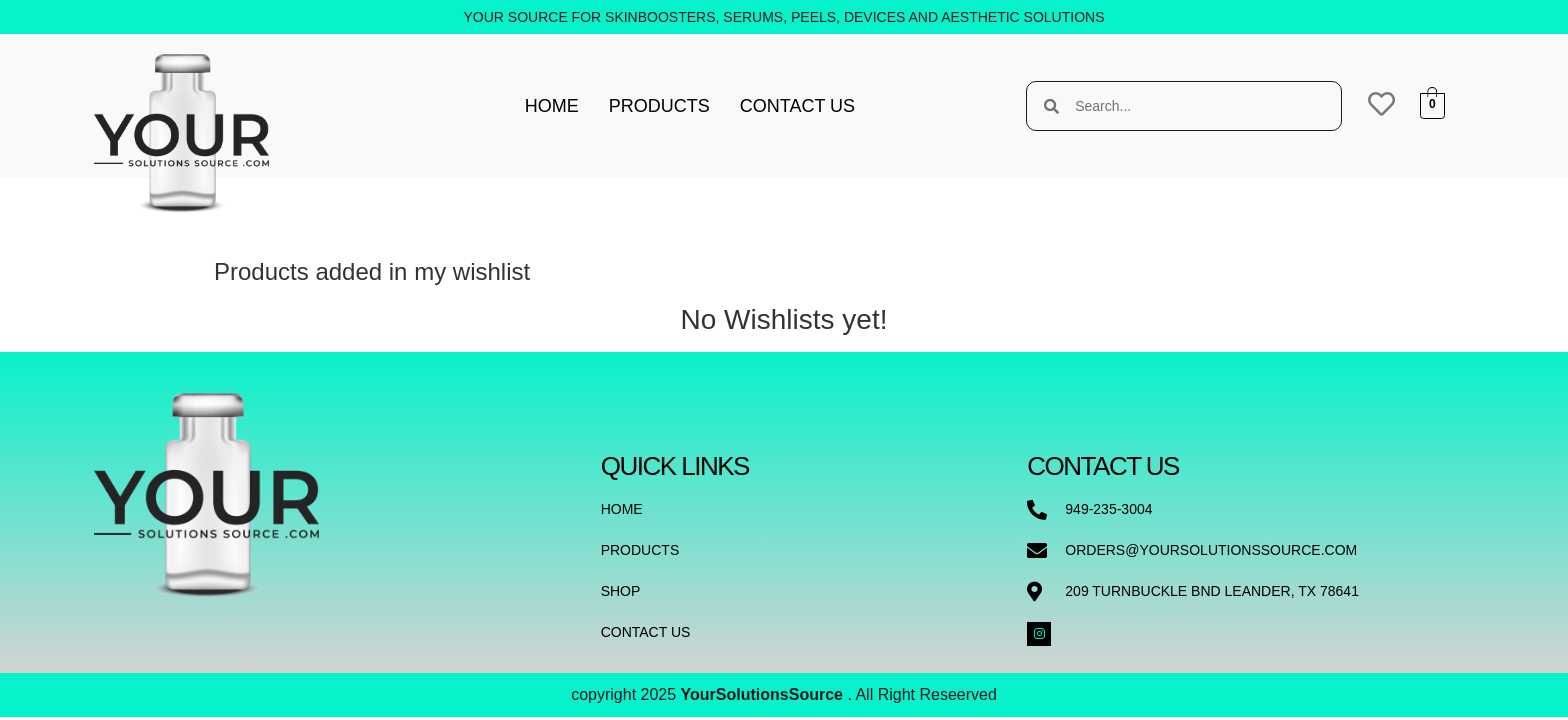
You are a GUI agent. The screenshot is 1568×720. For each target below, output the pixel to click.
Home (552, 106)
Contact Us (797, 106)
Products (659, 106)
